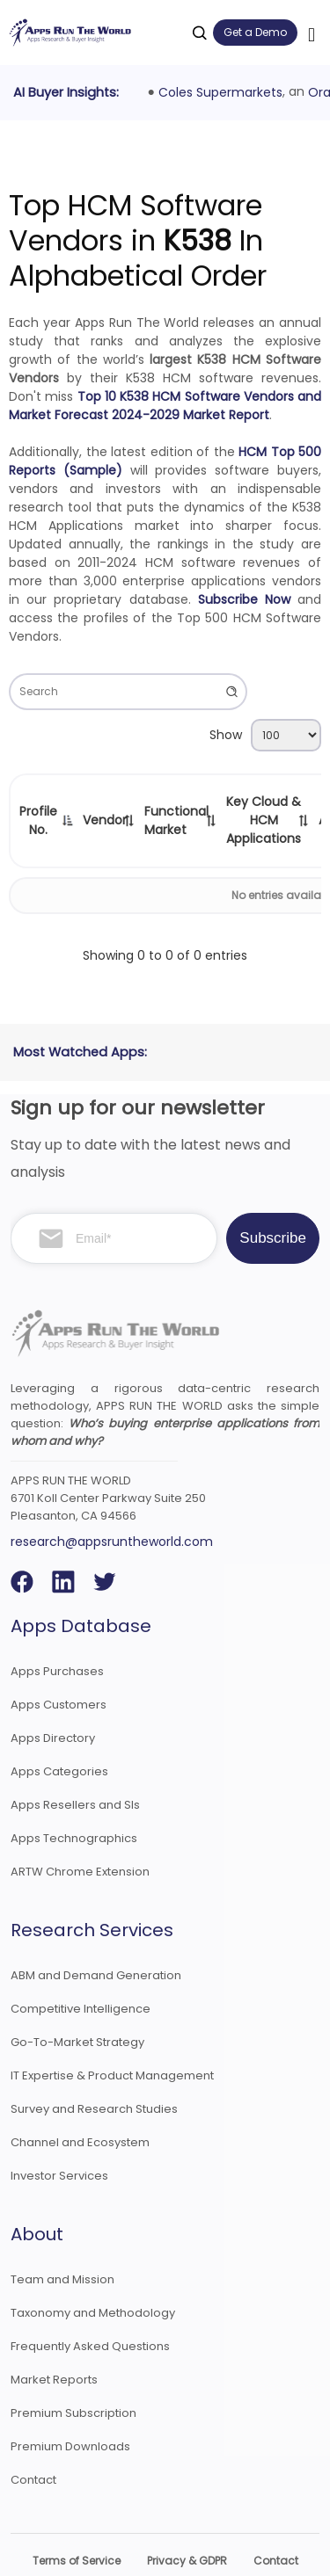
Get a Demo (255, 32)
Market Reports (54, 2341)
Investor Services (59, 2137)
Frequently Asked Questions (90, 2307)
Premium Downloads (70, 2407)
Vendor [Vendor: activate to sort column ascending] (105, 820)
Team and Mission (62, 2240)
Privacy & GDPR (187, 2521)
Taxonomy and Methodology (93, 2274)
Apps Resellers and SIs (75, 1766)
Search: (128, 691)
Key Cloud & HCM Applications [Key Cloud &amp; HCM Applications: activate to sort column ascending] (263, 820)
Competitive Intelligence (80, 1970)
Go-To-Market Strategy (77, 2003)
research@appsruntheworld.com (112, 1503)
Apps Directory (53, 1699)
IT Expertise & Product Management (112, 2036)
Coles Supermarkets (220, 92)
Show (265, 735)
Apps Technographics (74, 1799)
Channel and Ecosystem (80, 2103)
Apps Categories (59, 1732)
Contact (33, 2441)
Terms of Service (77, 2521)
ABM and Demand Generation (96, 1936)
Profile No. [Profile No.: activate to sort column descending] (38, 820)
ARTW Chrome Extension (80, 1833)
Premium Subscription (73, 2374)
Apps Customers (58, 1666)
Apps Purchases (57, 1632)
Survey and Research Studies (94, 2070)
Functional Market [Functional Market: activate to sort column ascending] (176, 820)
